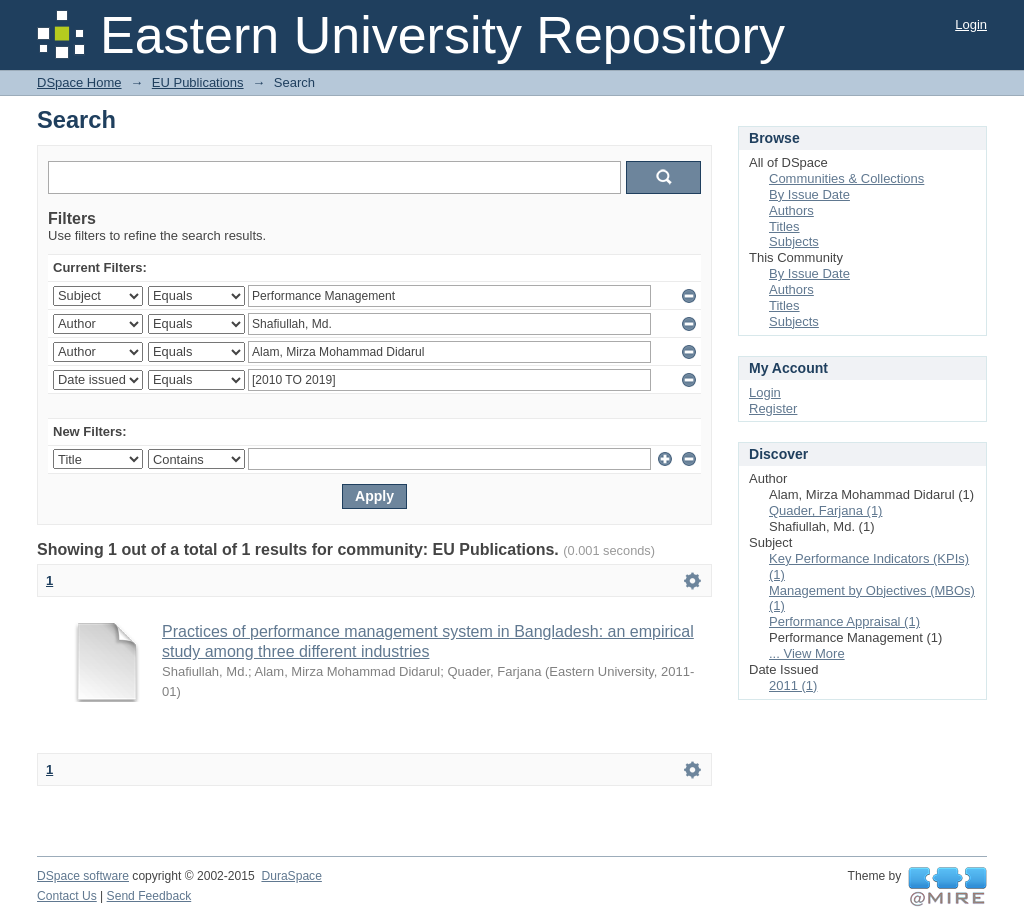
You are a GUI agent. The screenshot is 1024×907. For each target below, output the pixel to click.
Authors (791, 210)
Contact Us (67, 896)
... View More (807, 653)
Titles (784, 226)
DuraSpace (291, 876)
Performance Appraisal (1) (844, 621)
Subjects (794, 241)
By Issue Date (809, 194)
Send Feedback (149, 896)
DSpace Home (79, 82)
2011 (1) (793, 685)
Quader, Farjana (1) (825, 510)
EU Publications (198, 82)
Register (773, 408)
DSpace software (83, 876)
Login (971, 24)
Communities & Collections (846, 178)
